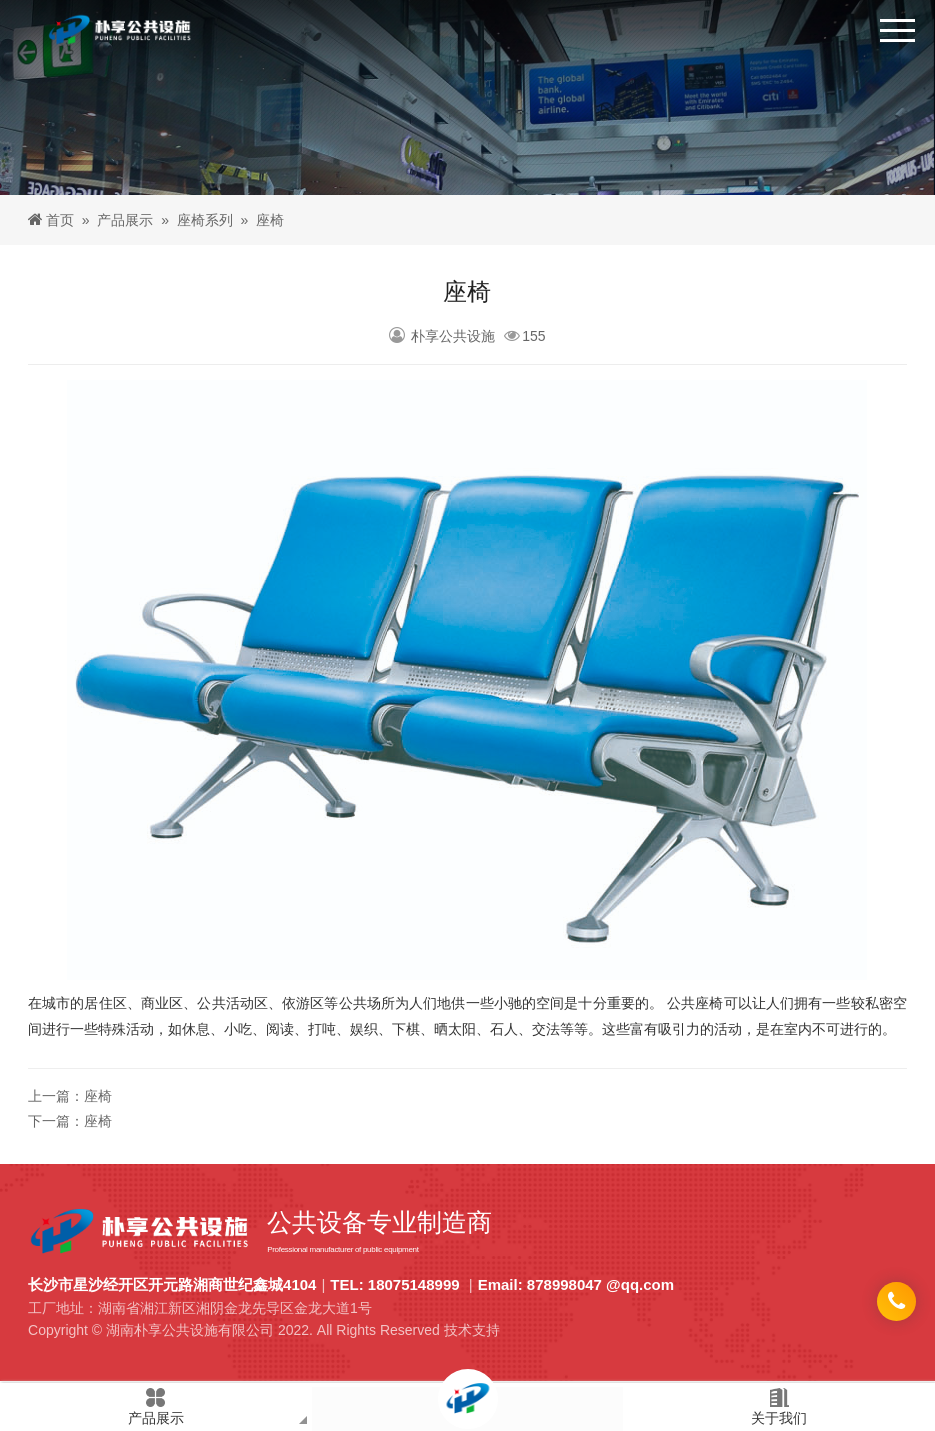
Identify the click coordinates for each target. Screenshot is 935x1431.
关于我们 (779, 1407)
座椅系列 (205, 220)
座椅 (98, 1096)
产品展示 (125, 220)
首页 (60, 220)
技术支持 (472, 1330)
